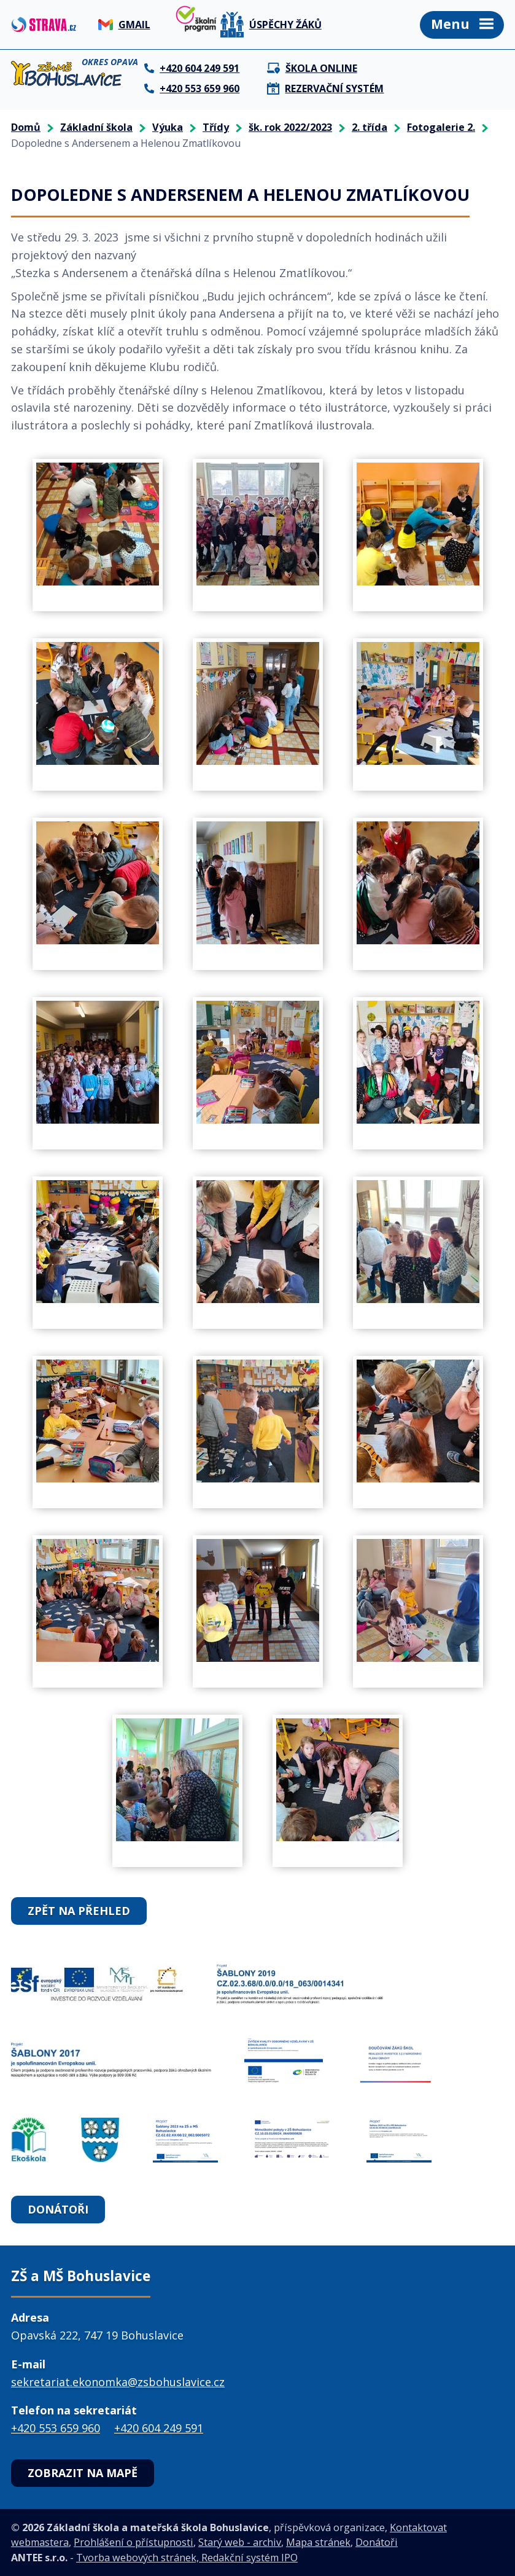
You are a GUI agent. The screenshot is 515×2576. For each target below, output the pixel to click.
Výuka (167, 127)
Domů (26, 127)
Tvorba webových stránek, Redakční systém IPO (187, 2557)
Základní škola (96, 127)
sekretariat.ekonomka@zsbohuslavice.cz (118, 2381)
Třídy (216, 127)
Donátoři (58, 2209)
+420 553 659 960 (55, 2428)
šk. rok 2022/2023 (290, 127)
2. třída (369, 127)
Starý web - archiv (239, 2542)
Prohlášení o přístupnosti (133, 2542)
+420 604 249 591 (158, 2428)
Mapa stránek (318, 2542)
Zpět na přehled (79, 1910)
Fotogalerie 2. (441, 127)
